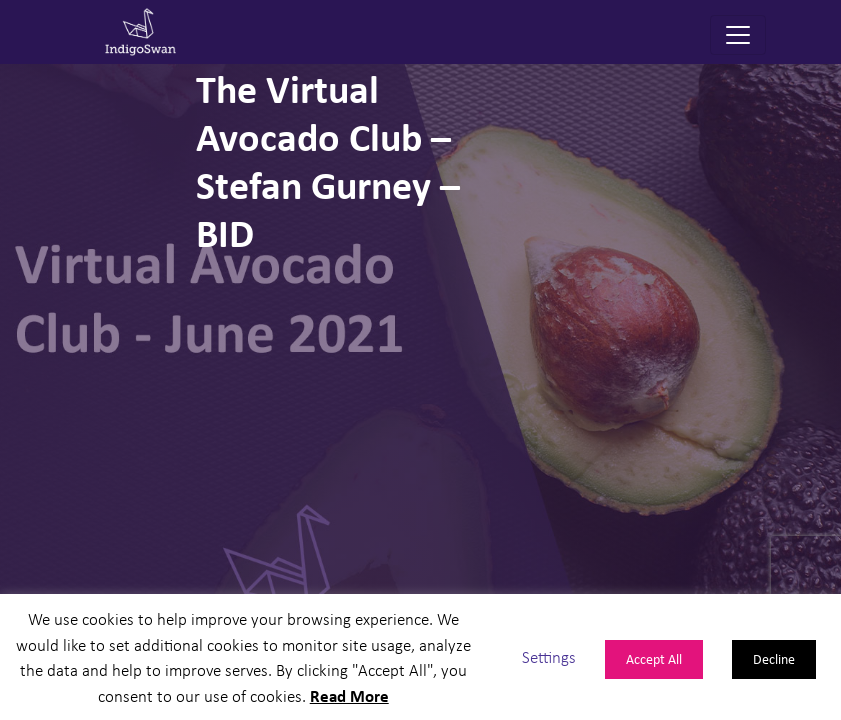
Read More (349, 695)
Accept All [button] (654, 658)
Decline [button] (774, 658)
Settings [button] (549, 656)
